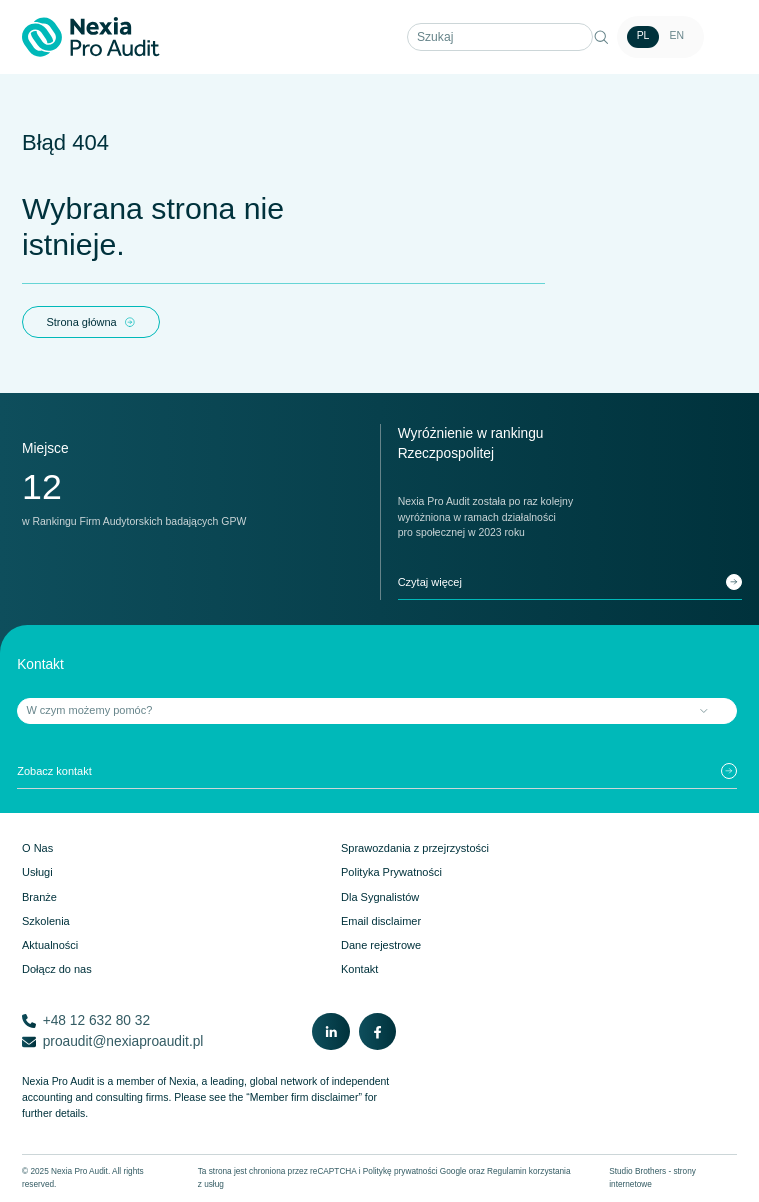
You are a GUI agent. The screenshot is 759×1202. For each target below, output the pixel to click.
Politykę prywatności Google (415, 1171)
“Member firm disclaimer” (304, 1097)
